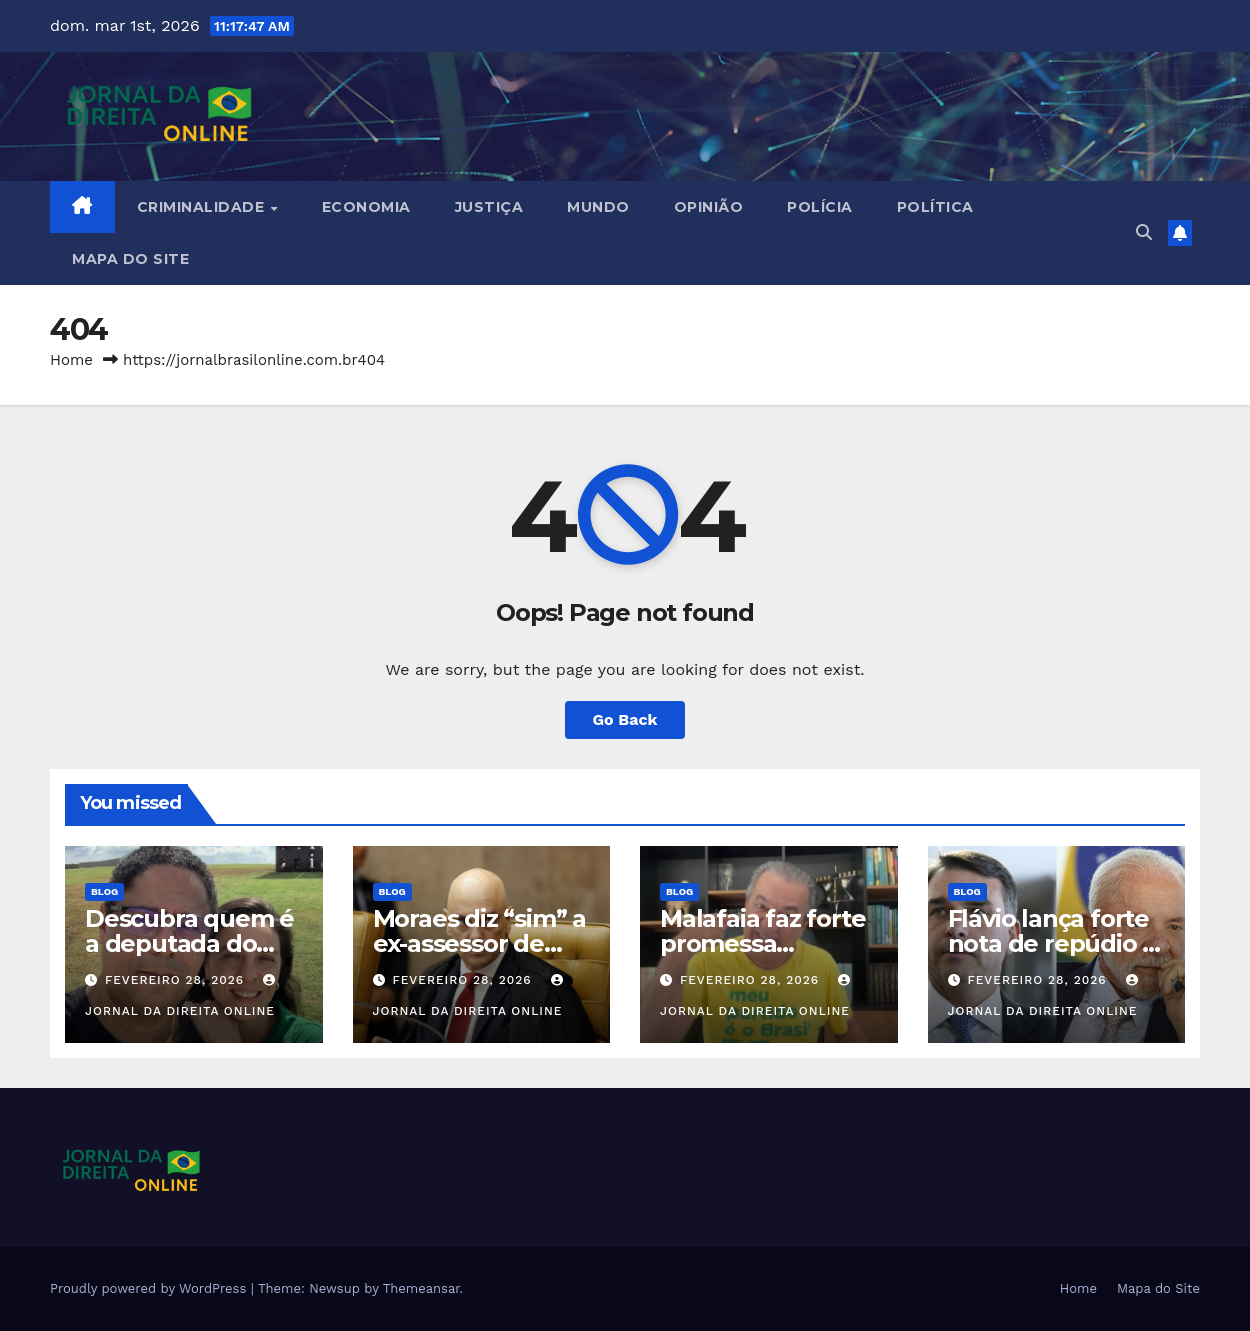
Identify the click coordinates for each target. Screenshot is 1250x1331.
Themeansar (421, 1288)
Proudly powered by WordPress (150, 1288)
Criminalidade (203, 207)
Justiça (489, 207)
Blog (104, 891)
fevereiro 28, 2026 (177, 980)
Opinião (709, 207)
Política (935, 207)
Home (71, 360)
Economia (366, 207)
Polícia (820, 207)
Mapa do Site (130, 259)
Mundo (598, 207)
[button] (1144, 232)
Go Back (625, 719)
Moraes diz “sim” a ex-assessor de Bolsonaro (479, 943)
